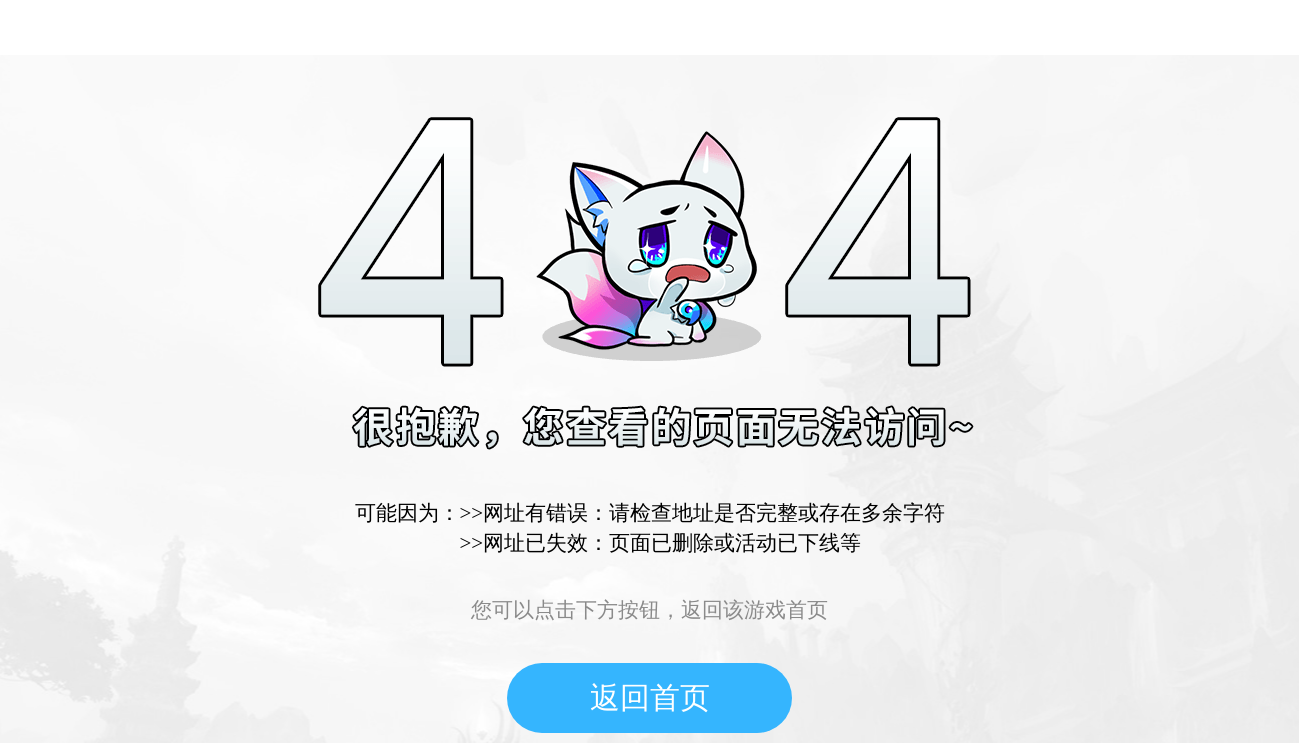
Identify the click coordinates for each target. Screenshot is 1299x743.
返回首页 (650, 697)
